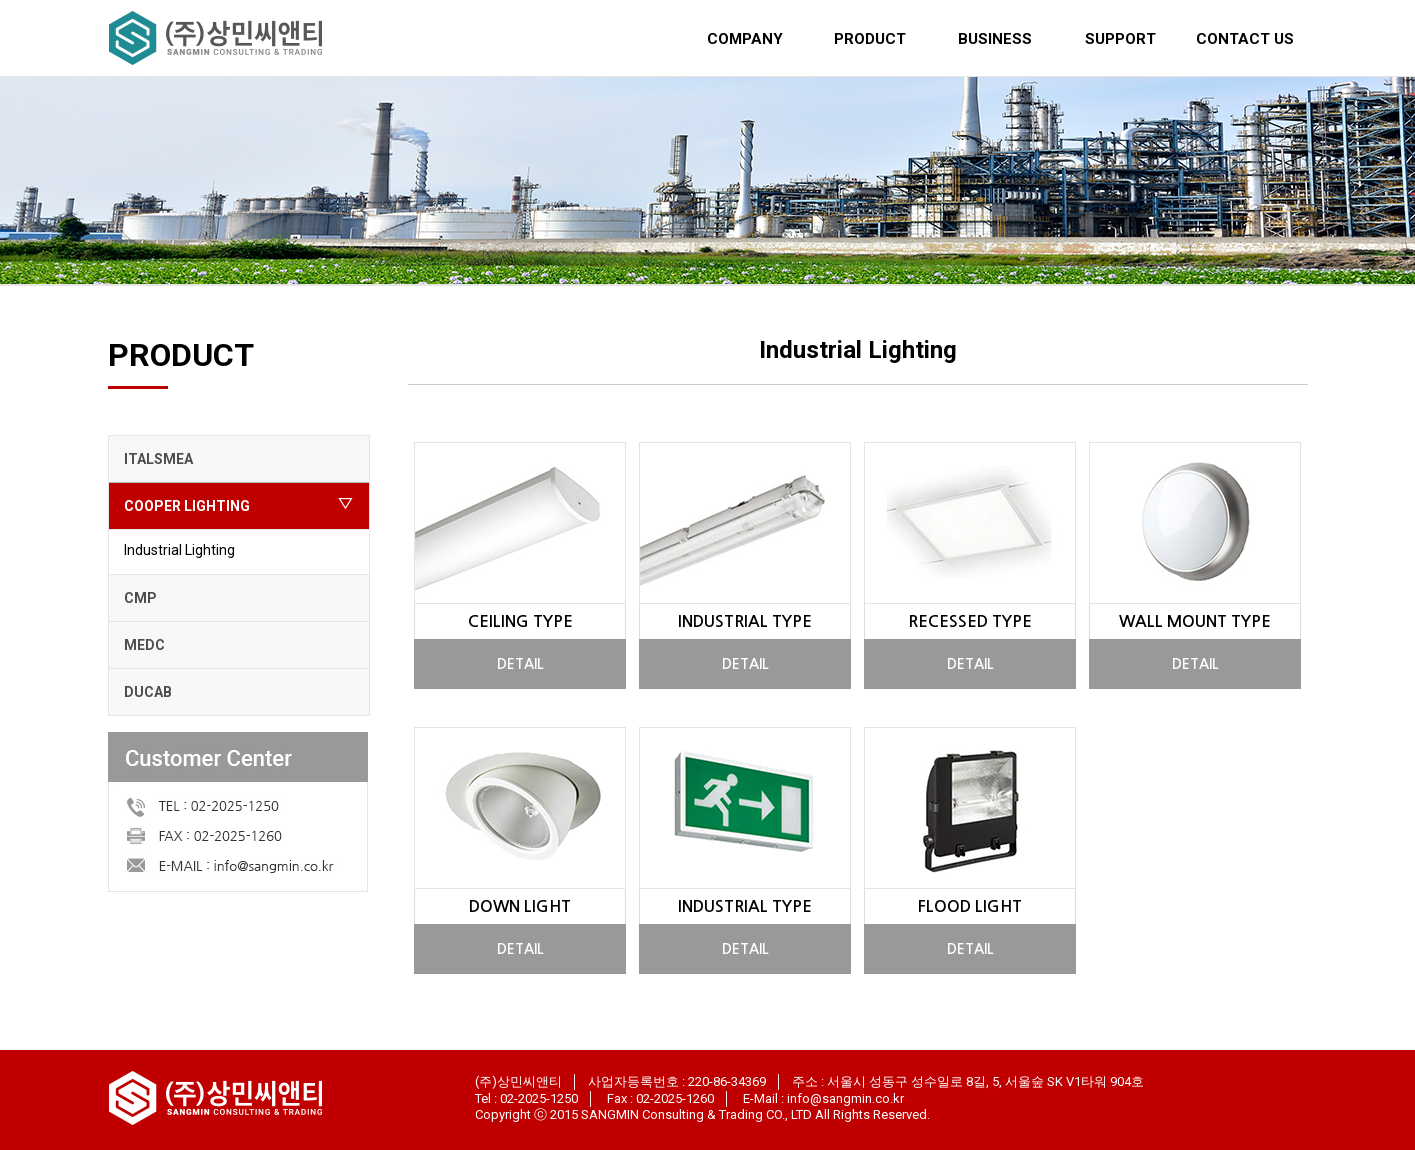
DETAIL (520, 664)
